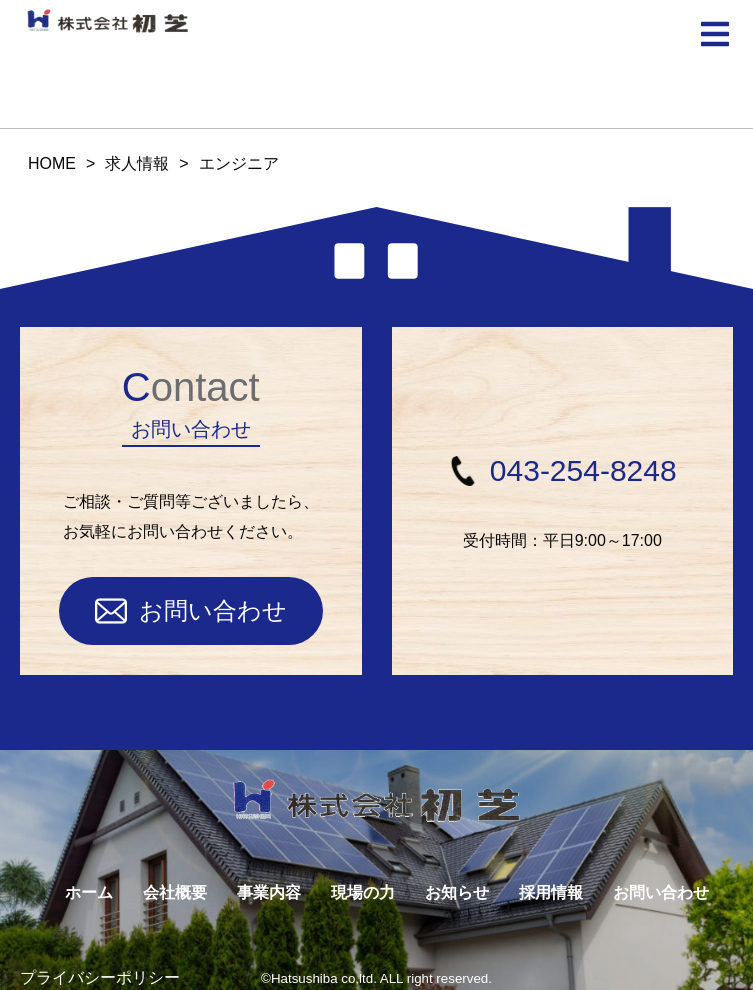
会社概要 (175, 892)
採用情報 (551, 892)
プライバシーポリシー (100, 977)
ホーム (89, 892)
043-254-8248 (562, 470)
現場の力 (363, 892)
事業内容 (269, 892)
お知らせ (457, 892)
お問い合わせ (191, 611)
